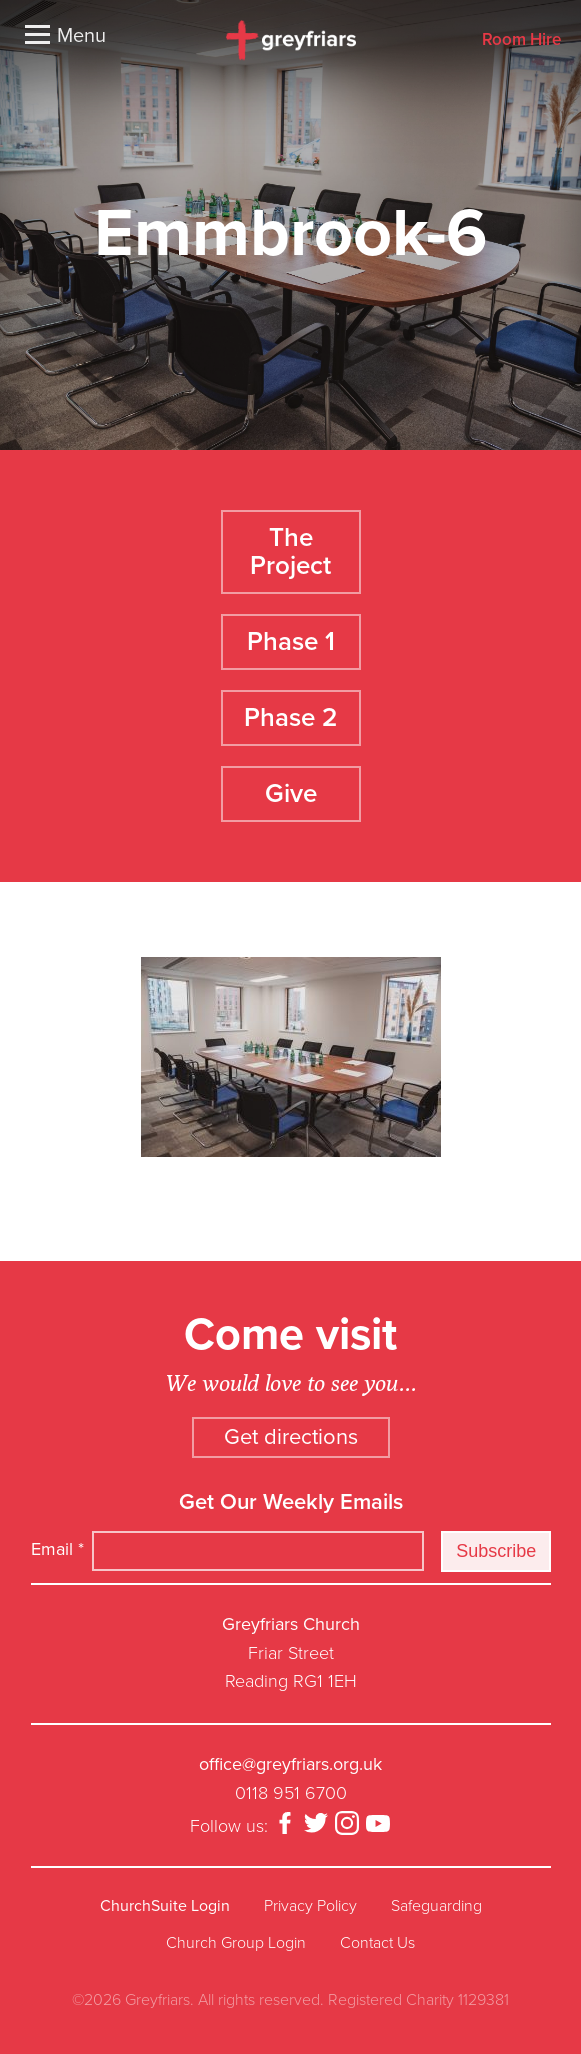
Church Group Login (236, 1943)
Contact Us (377, 1943)
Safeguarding (436, 1906)
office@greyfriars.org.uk (290, 1764)
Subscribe (496, 1551)
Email (57, 1549)
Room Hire (521, 40)
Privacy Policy (310, 1906)
